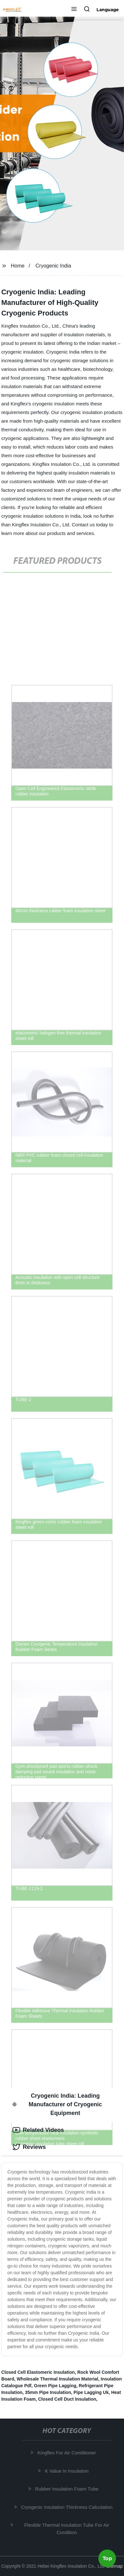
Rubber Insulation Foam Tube (68, 2489)
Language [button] (107, 9)
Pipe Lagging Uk (91, 2392)
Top (107, 2559)
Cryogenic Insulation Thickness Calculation (68, 2506)
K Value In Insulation (68, 2470)
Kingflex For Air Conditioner (68, 2452)
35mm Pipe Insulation (48, 2392)
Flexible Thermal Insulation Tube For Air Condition (68, 2528)
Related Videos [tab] (38, 2130)
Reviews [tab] (29, 2147)
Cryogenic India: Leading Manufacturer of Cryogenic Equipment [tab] (57, 2104)
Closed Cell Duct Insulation (67, 2399)
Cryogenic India (53, 265)
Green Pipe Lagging (55, 2385)
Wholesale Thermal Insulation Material (57, 2378)
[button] (74, 9)
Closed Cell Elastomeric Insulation (38, 2372)
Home (18, 265)
